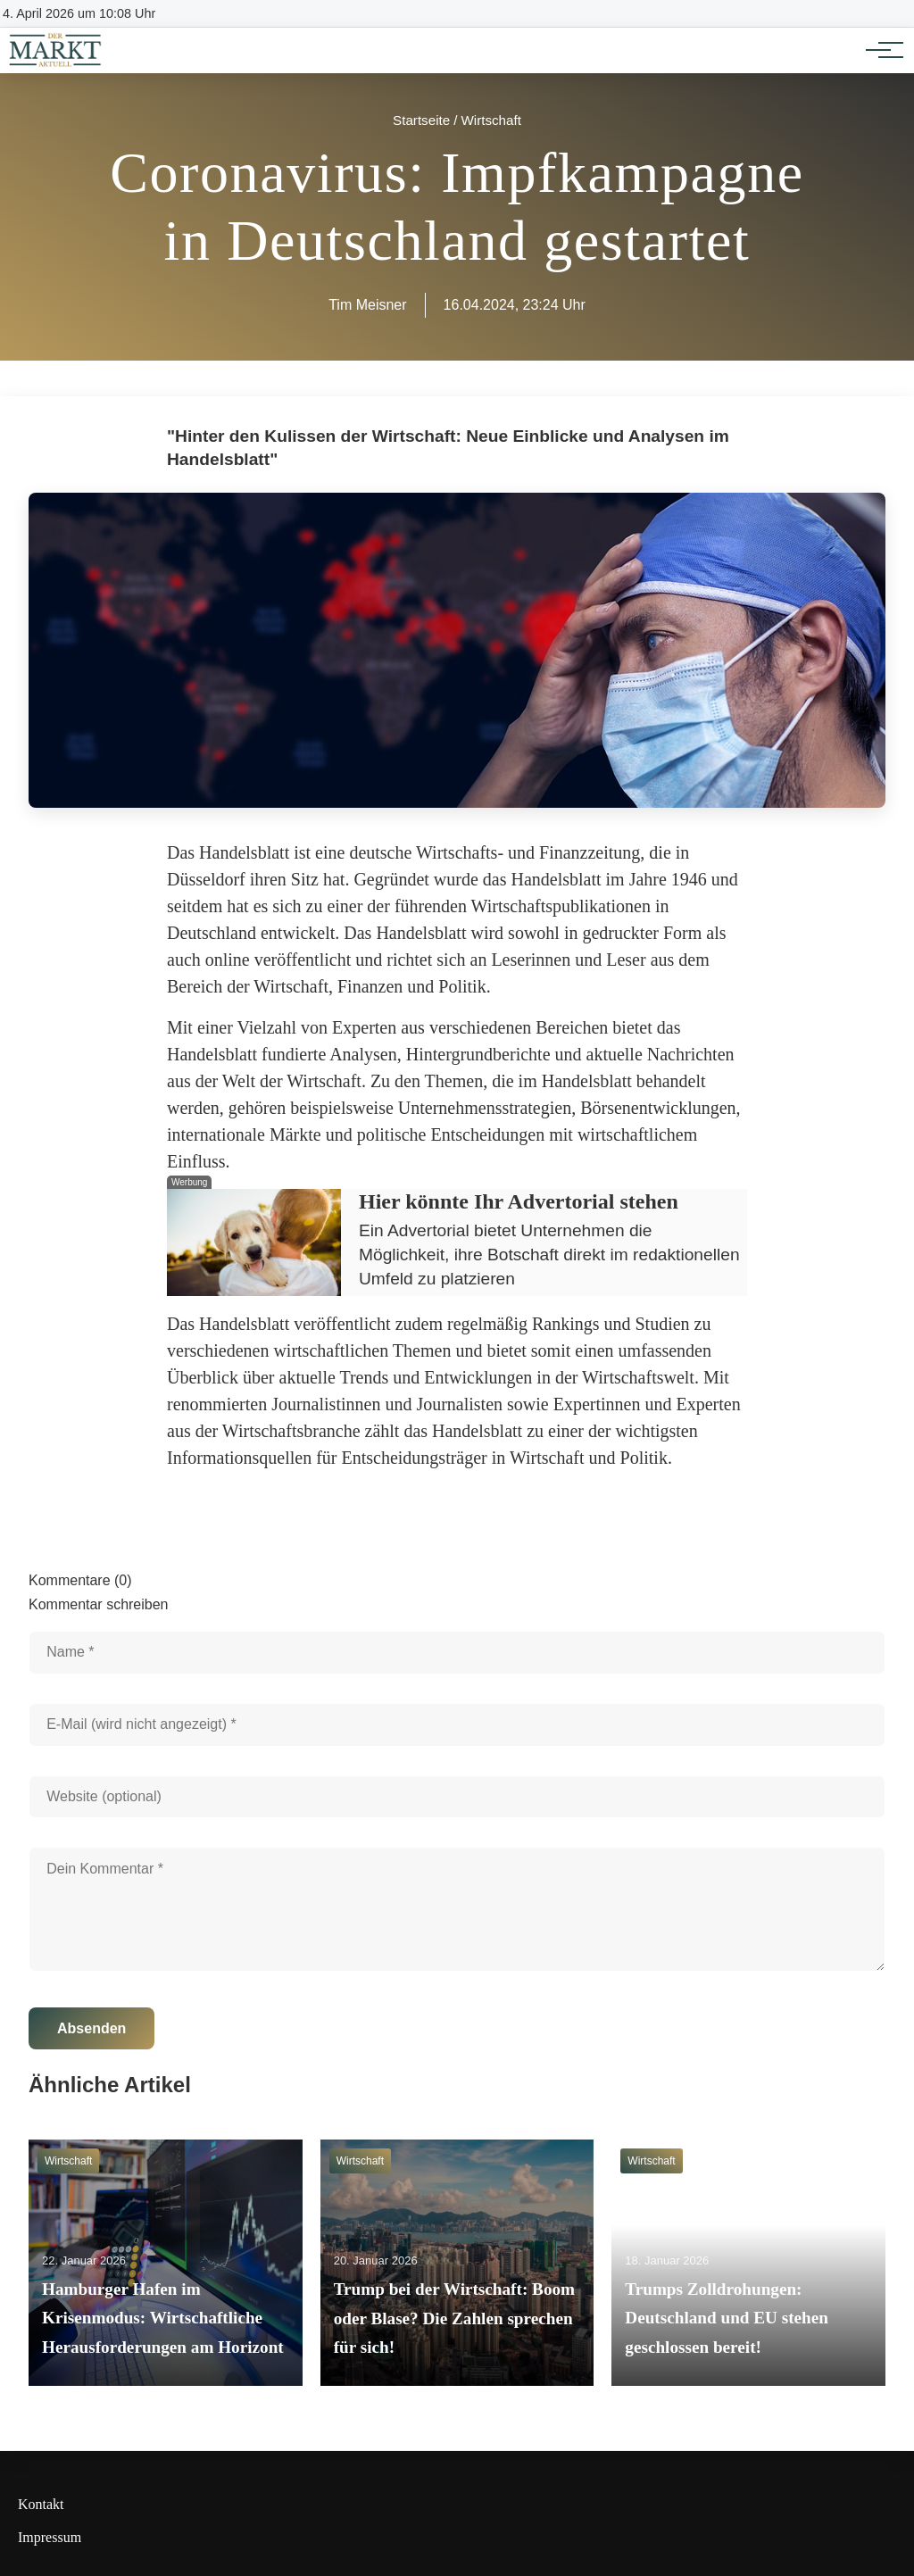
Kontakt (41, 2504)
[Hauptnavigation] (878, 50)
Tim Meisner (367, 304)
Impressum (49, 2537)
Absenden (91, 2028)
